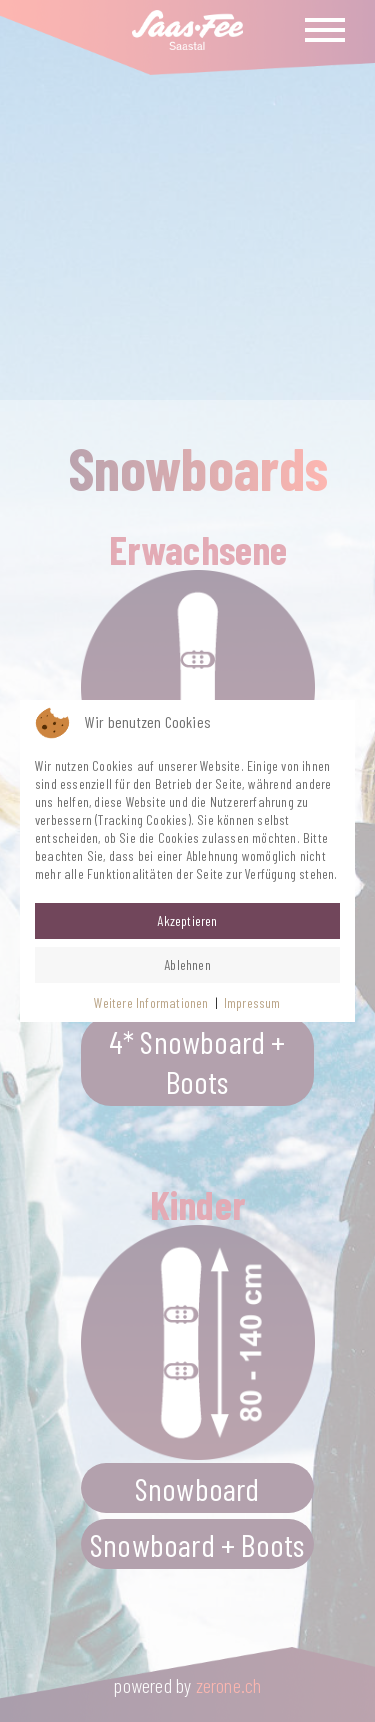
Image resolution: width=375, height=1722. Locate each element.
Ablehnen (187, 964)
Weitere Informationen (151, 1002)
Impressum (252, 1002)
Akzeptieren (187, 920)
